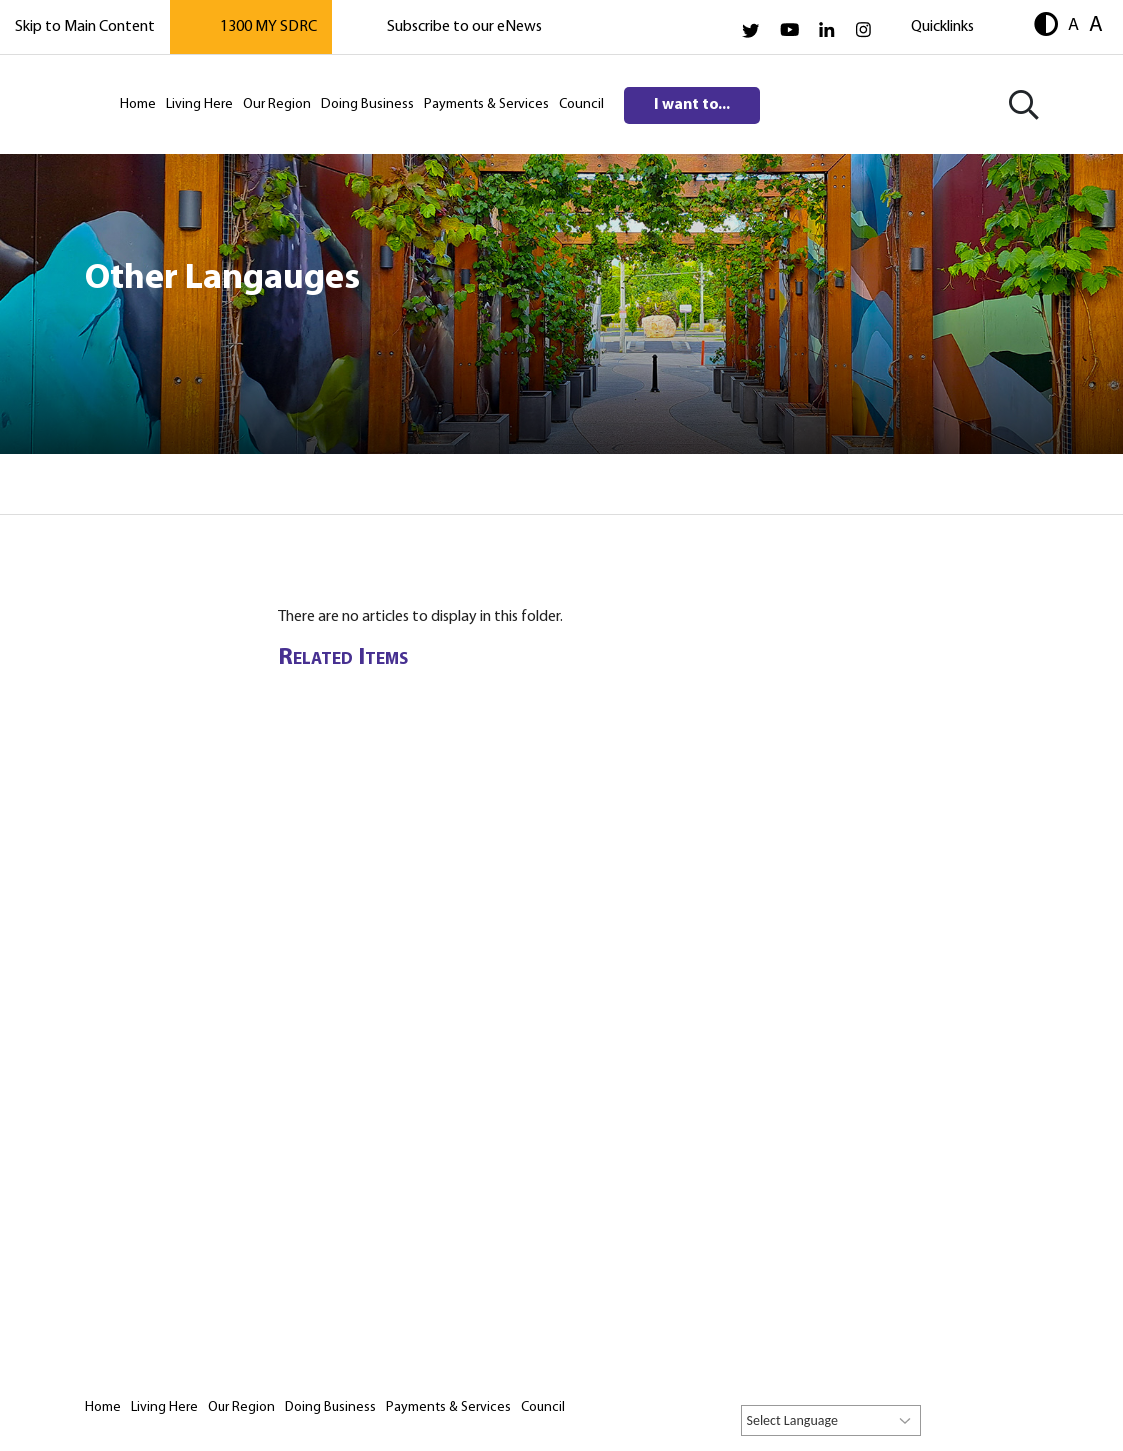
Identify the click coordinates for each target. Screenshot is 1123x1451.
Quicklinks (942, 27)
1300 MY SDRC (268, 27)
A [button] (1073, 25)
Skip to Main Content (85, 27)
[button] (1046, 26)
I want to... (692, 105)
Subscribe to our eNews (464, 27)
